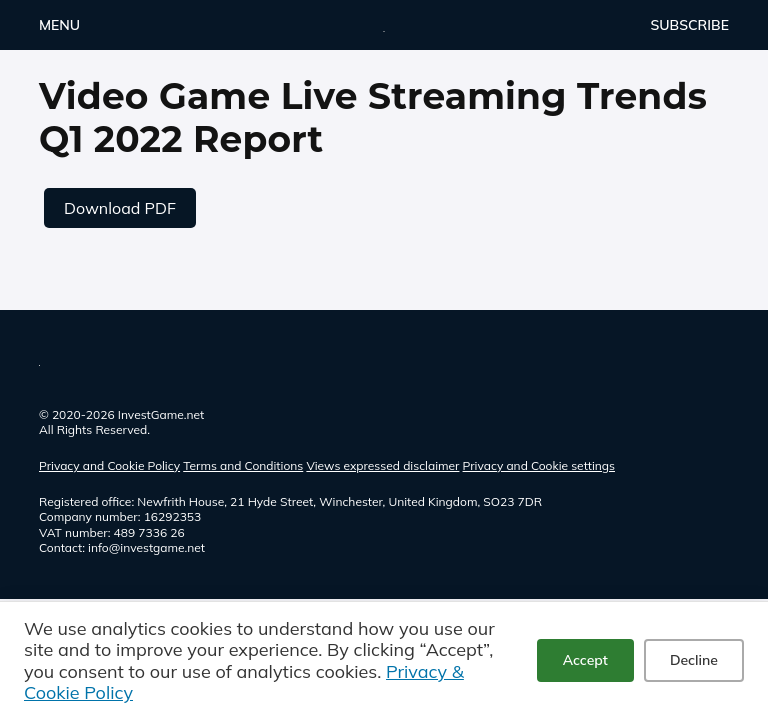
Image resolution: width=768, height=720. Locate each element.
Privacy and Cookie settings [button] (539, 465)
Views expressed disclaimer (382, 465)
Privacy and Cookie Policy (109, 465)
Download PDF (120, 208)
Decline (694, 660)
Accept (585, 660)
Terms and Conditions (243, 465)
